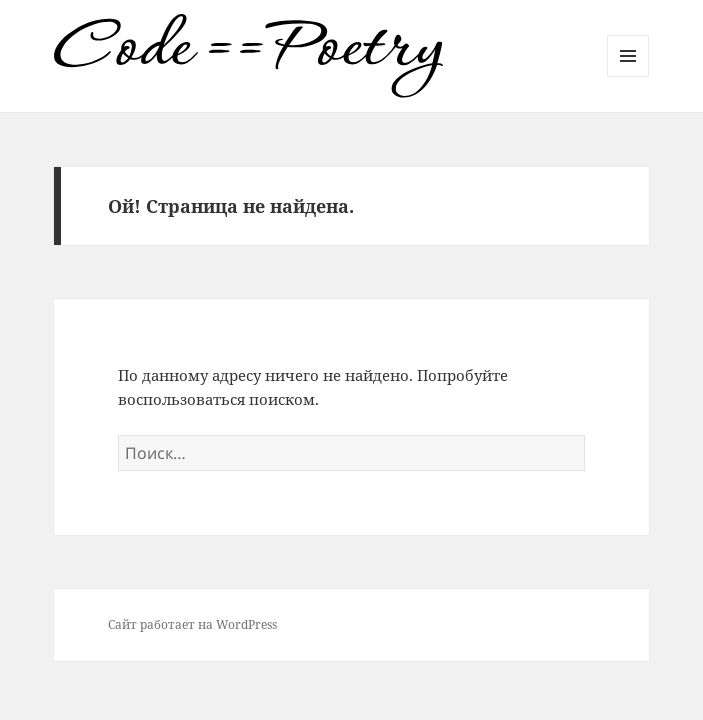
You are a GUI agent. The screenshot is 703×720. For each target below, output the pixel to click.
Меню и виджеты (628, 76)
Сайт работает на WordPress (192, 624)
